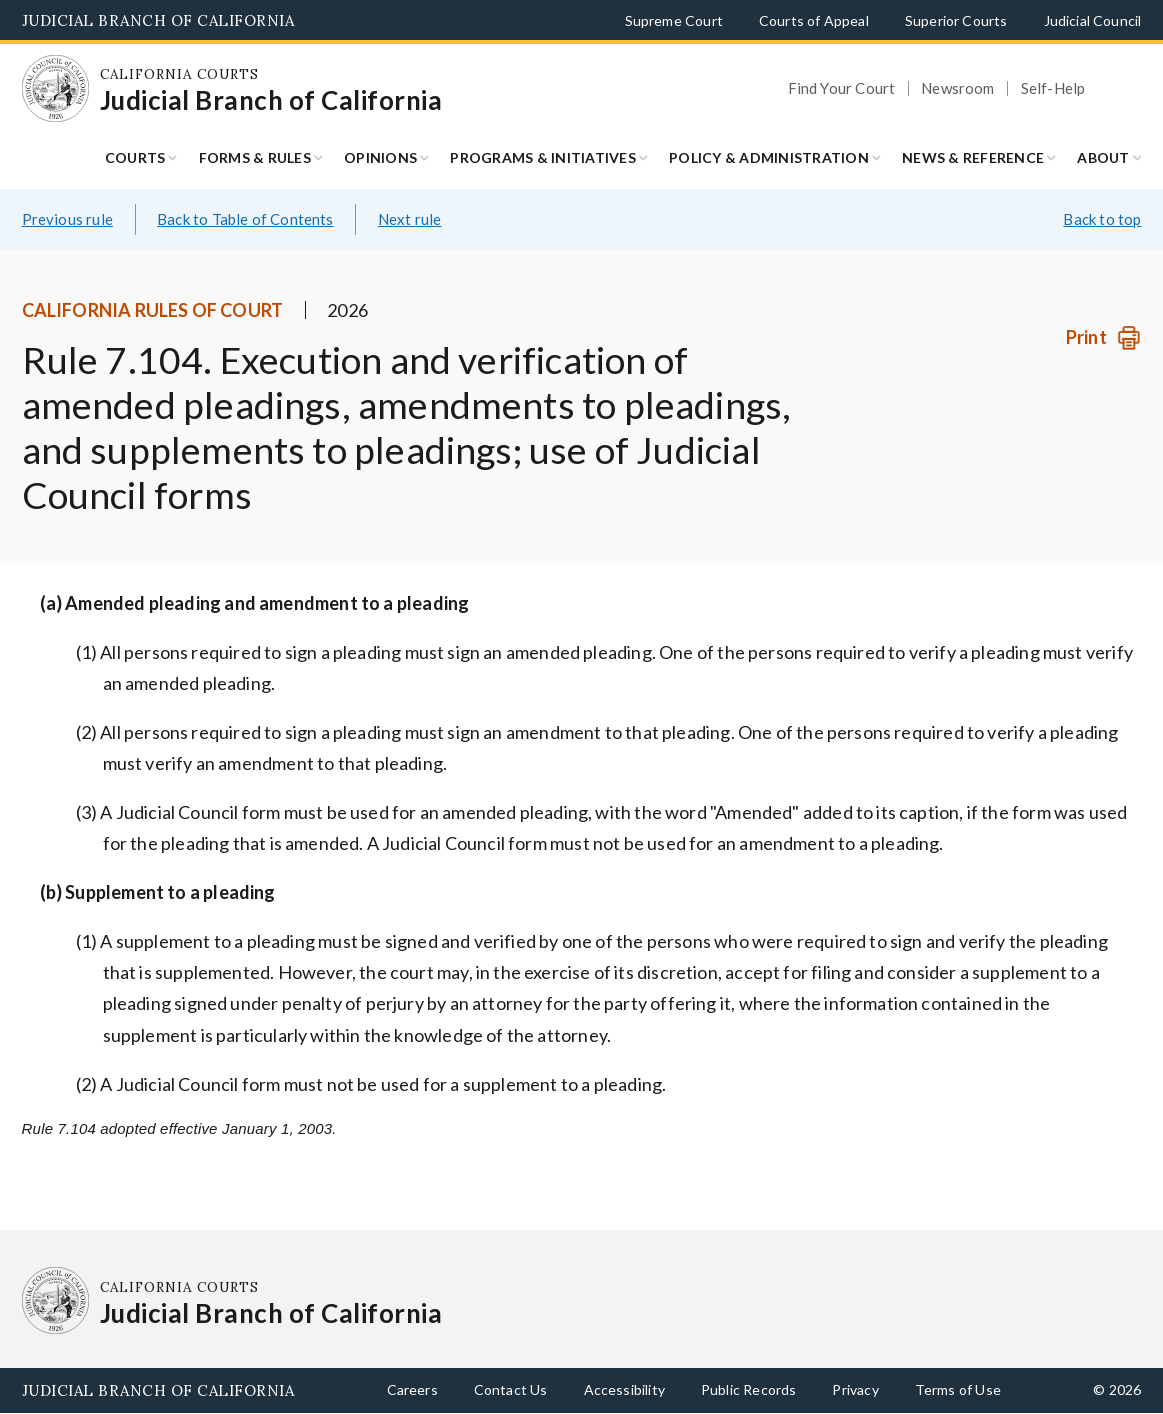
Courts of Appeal (814, 20)
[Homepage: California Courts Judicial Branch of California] (56, 89)
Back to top (1102, 219)
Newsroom (957, 88)
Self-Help (1053, 88)
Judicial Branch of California (158, 20)
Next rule (410, 219)
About (1103, 157)
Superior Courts (956, 20)
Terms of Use (958, 1389)
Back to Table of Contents (245, 219)
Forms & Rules (255, 157)
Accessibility (624, 1389)
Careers (412, 1389)
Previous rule (67, 219)
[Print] (1103, 337)
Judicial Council (1093, 20)
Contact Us (511, 1389)
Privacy (855, 1389)
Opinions (380, 157)
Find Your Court (842, 88)
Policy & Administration (769, 157)
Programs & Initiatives (543, 157)
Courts (135, 157)
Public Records (749, 1389)
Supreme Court (674, 20)
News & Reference (973, 157)
